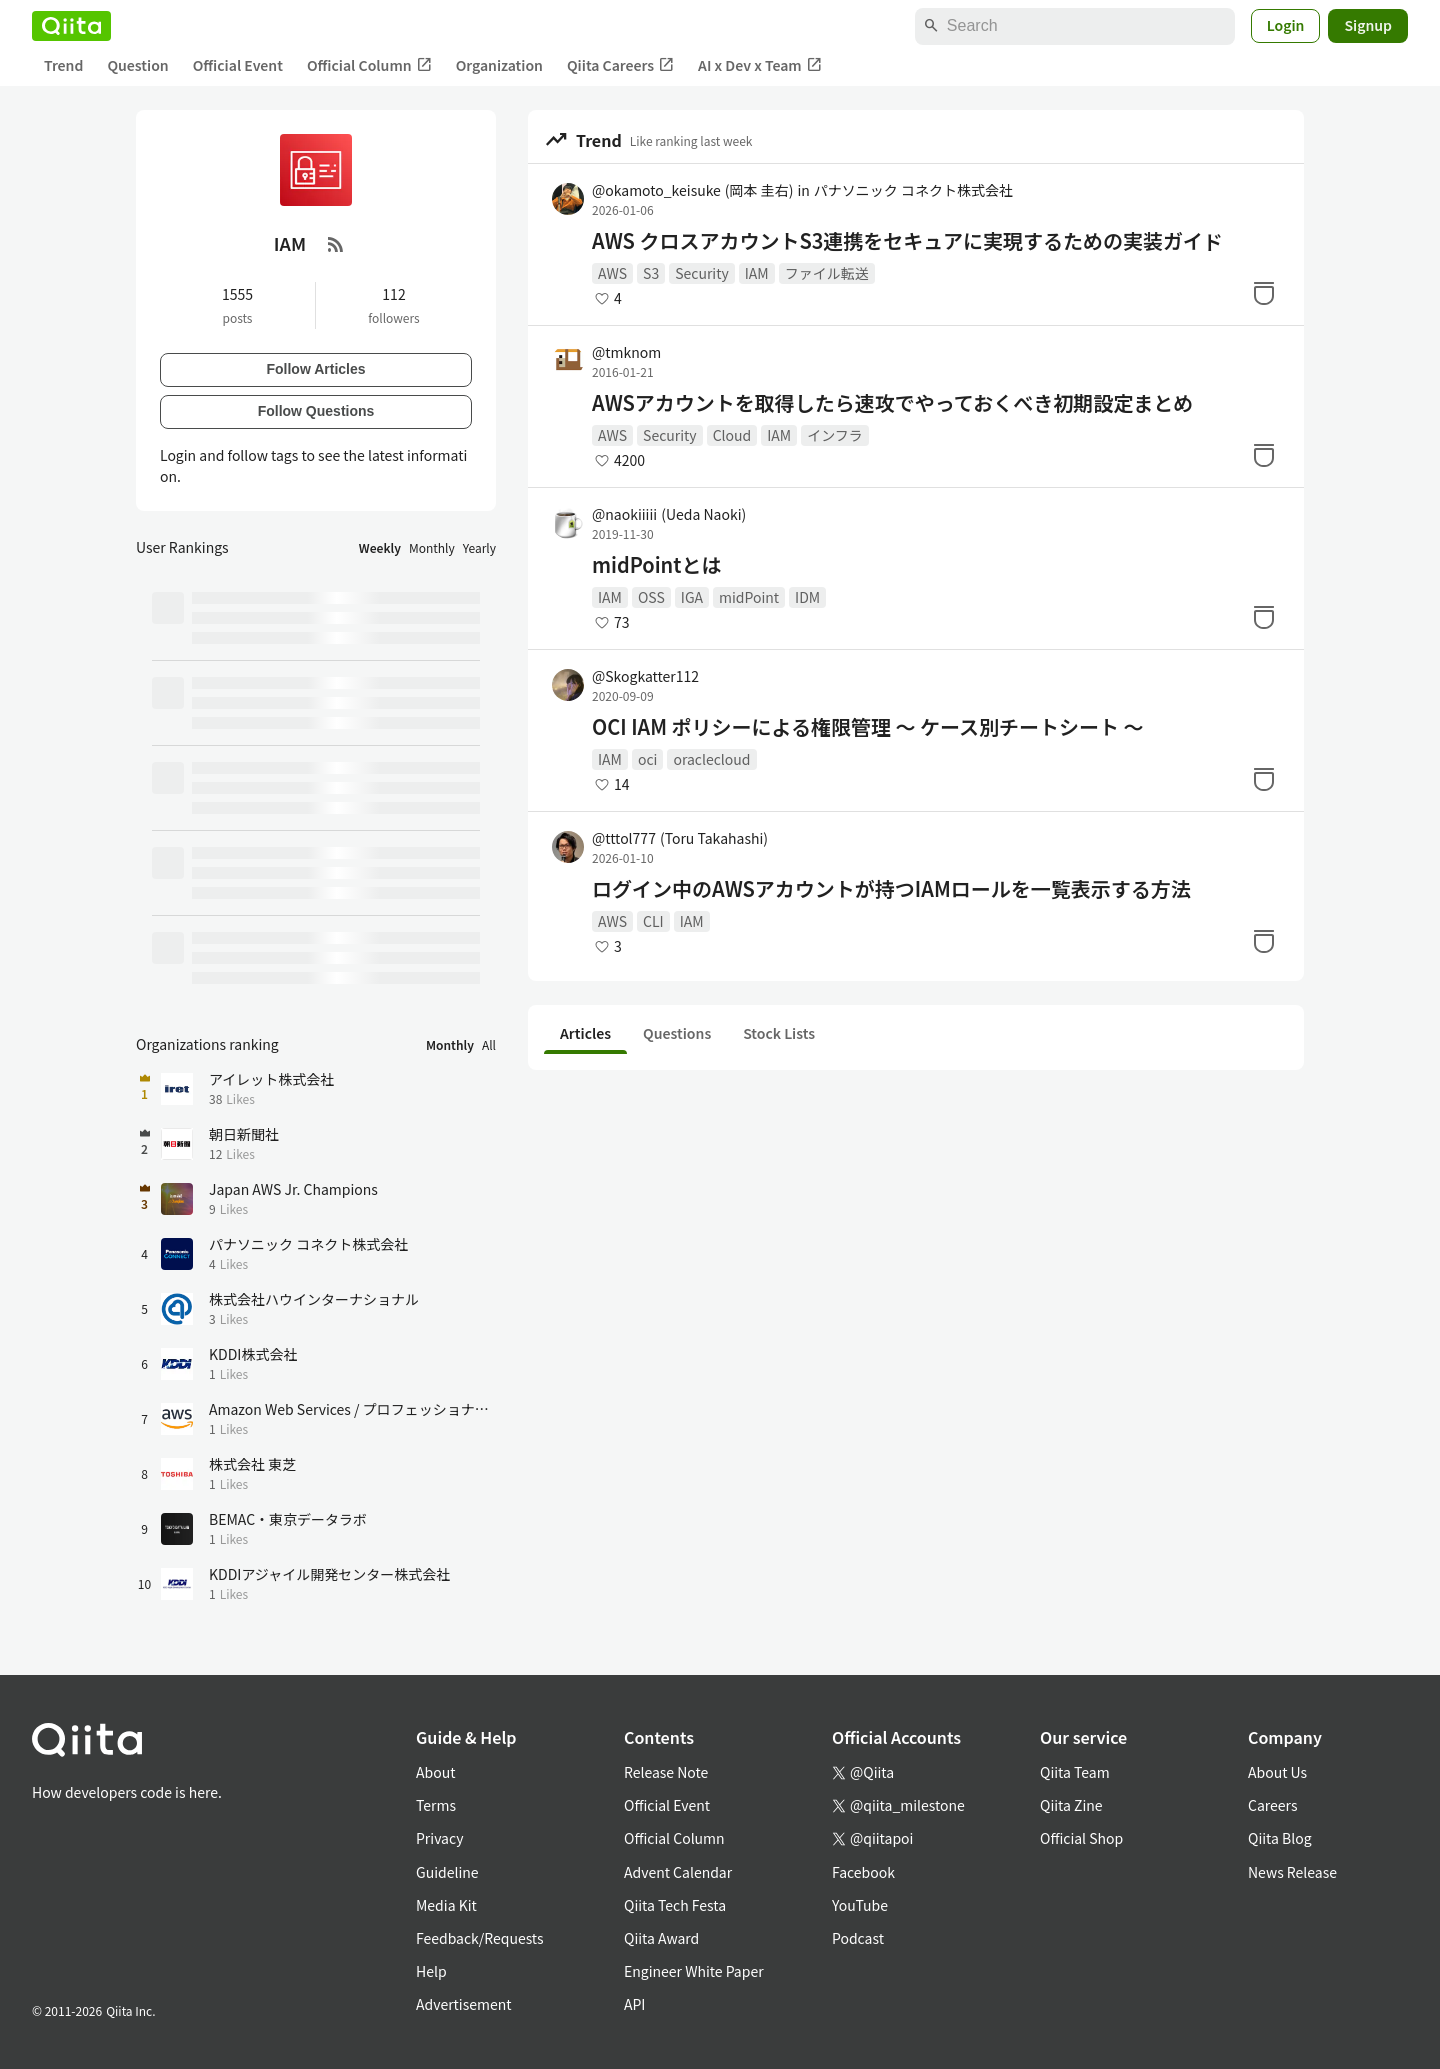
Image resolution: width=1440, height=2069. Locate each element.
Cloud (732, 435)
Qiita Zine (1071, 1805)
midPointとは (656, 565)
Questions (677, 1033)
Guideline (447, 1872)
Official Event (238, 65)
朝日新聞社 (244, 1134)
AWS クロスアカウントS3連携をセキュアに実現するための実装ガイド (907, 241)
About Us (1277, 1772)
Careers (1272, 1805)
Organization (499, 65)
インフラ (835, 435)
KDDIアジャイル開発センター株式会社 (329, 1574)
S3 (651, 273)
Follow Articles (315, 369)
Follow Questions (316, 411)
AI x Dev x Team (760, 65)
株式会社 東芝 (252, 1464)
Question (137, 65)
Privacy (439, 1838)
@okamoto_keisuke (692, 190)
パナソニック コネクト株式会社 (913, 190)
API (634, 2004)
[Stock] (1264, 293)
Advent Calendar (678, 1872)
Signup (1368, 25)
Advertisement (464, 2004)
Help (431, 1971)
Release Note (666, 1772)
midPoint (749, 597)
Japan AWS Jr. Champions (293, 1189)
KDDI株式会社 (253, 1354)
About (435, 1772)
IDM (807, 597)
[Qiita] (71, 26)
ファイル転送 (827, 273)
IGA (692, 597)
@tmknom (626, 352)
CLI (653, 921)
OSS (651, 597)
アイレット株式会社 (271, 1079)
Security (702, 273)
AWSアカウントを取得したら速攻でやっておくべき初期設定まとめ (892, 403)
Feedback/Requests (480, 1938)
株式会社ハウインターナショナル (314, 1299)
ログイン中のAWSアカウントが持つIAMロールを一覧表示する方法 (891, 889)
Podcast (858, 1938)
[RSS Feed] (336, 244)
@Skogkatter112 (645, 676)
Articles (585, 1033)
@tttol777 (680, 838)
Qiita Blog (1280, 1838)
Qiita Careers (620, 65)
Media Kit (446, 1905)
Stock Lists (779, 1033)
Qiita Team (1075, 1772)
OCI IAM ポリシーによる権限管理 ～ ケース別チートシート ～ (868, 727)
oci (647, 759)
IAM (757, 273)
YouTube (860, 1905)
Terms (436, 1805)
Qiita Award (661, 1938)
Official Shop (1081, 1838)
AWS (612, 273)
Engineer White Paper (694, 1971)
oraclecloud (711, 759)
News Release (1292, 1872)
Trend (63, 65)
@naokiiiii (669, 514)
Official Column (369, 65)
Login (1286, 25)
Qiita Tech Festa (675, 1905)
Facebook (863, 1872)
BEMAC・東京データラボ (288, 1519)
